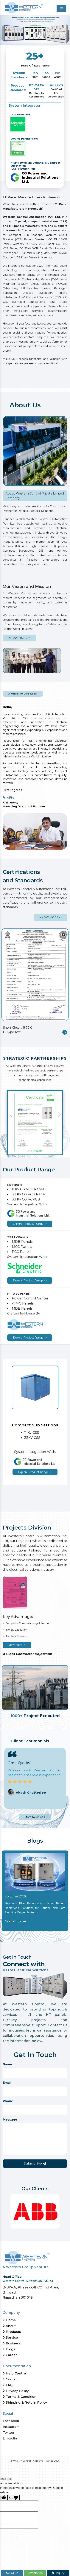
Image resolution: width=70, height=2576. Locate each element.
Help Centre (14, 2373)
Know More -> (19, 637)
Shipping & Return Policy (25, 2402)
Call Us (12, 2573)
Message (10, 2119)
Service (10, 2337)
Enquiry (58, 2573)
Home (9, 2320)
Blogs (9, 2349)
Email (7, 2083)
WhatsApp (35, 2573)
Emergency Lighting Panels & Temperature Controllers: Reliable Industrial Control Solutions (35, 1908)
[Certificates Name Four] (35, 974)
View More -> (17, 1645)
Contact (11, 2379)
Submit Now (35, 2163)
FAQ (8, 2385)
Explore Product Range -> (30, 1223)
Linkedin (10, 2438)
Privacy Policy (16, 2391)
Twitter (9, 2432)
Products (12, 2332)
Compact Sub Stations (35, 1425)
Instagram (11, 2427)
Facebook (11, 2421)
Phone (8, 2101)
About (9, 2326)
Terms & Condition (19, 2397)
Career (10, 2355)
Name (7, 2064)
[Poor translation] (14, 2498)
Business (11, 2343)
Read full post (15, 1921)
